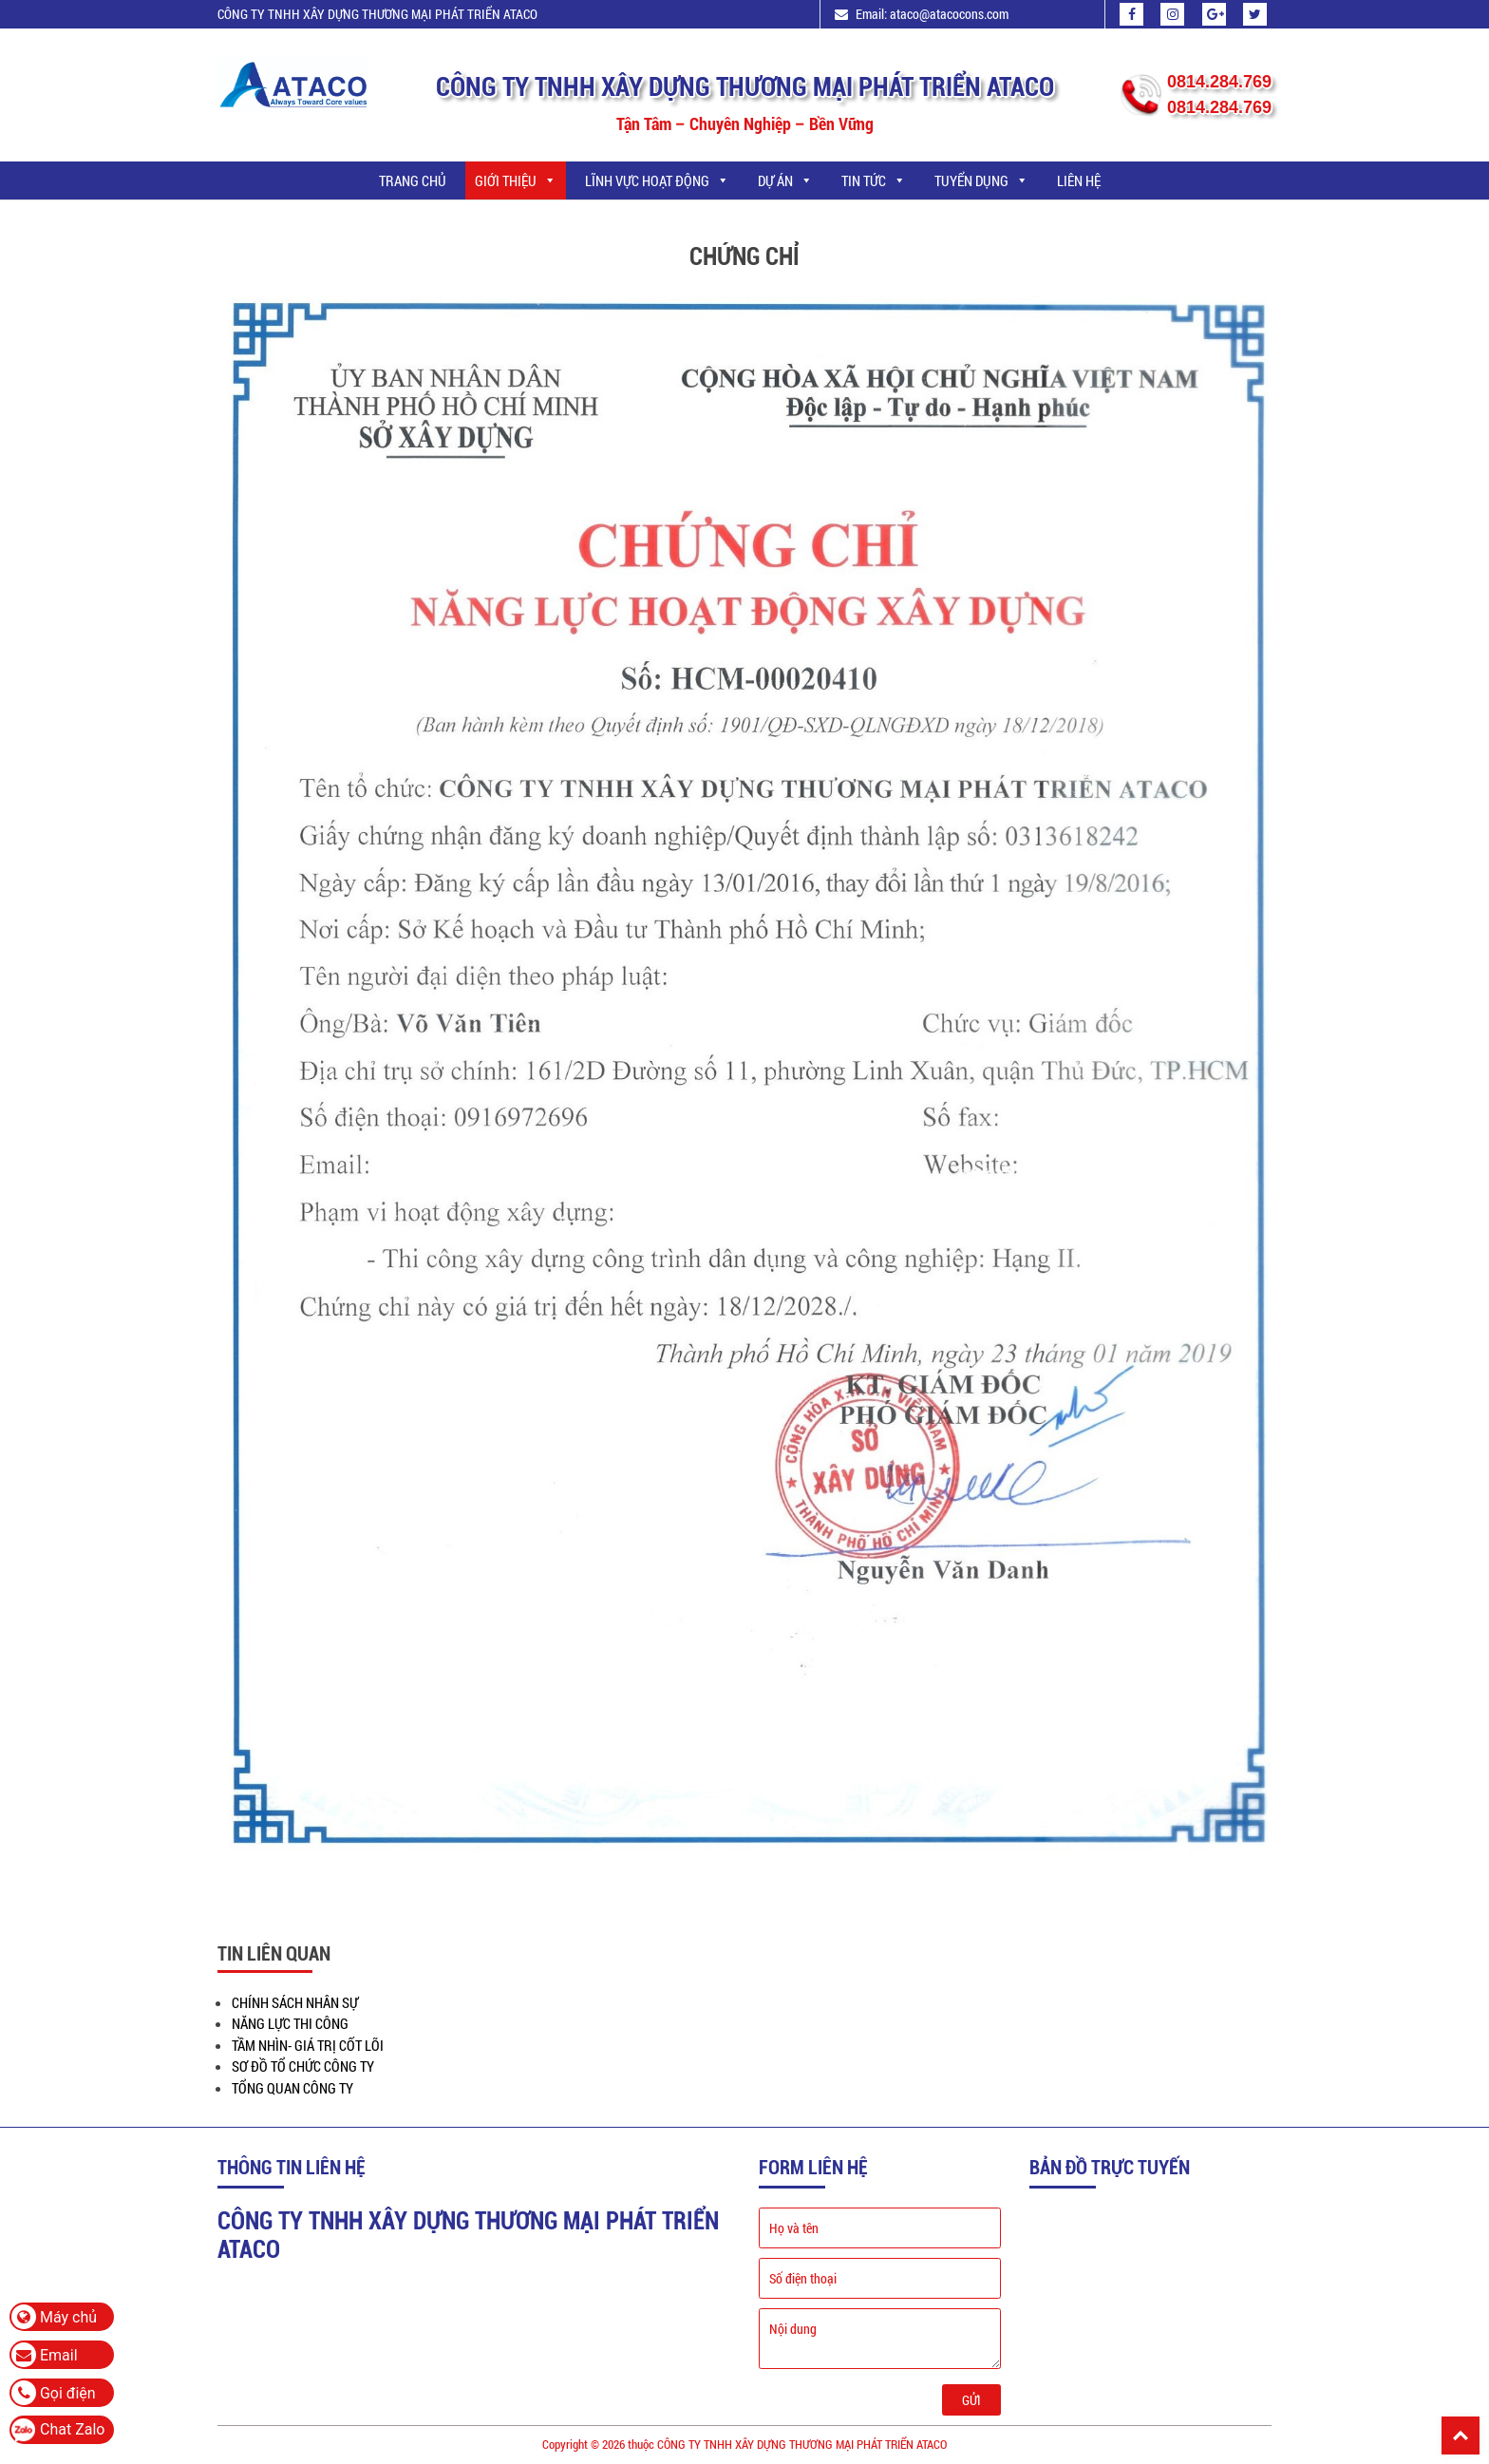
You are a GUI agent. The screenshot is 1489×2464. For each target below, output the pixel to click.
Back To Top (1461, 2436)
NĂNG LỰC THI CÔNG (290, 2023)
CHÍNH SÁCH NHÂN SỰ (295, 2002)
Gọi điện (53, 2392)
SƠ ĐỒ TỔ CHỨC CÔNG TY (303, 2065)
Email (44, 2354)
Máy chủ (54, 2316)
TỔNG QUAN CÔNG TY (292, 2087)
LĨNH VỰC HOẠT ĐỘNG (657, 180)
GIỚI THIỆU (515, 180)
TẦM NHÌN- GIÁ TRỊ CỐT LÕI (308, 2045)
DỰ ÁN (785, 180)
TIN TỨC (873, 180)
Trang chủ (412, 180)
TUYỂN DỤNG (981, 180)
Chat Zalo (72, 2429)
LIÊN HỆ (1079, 180)
